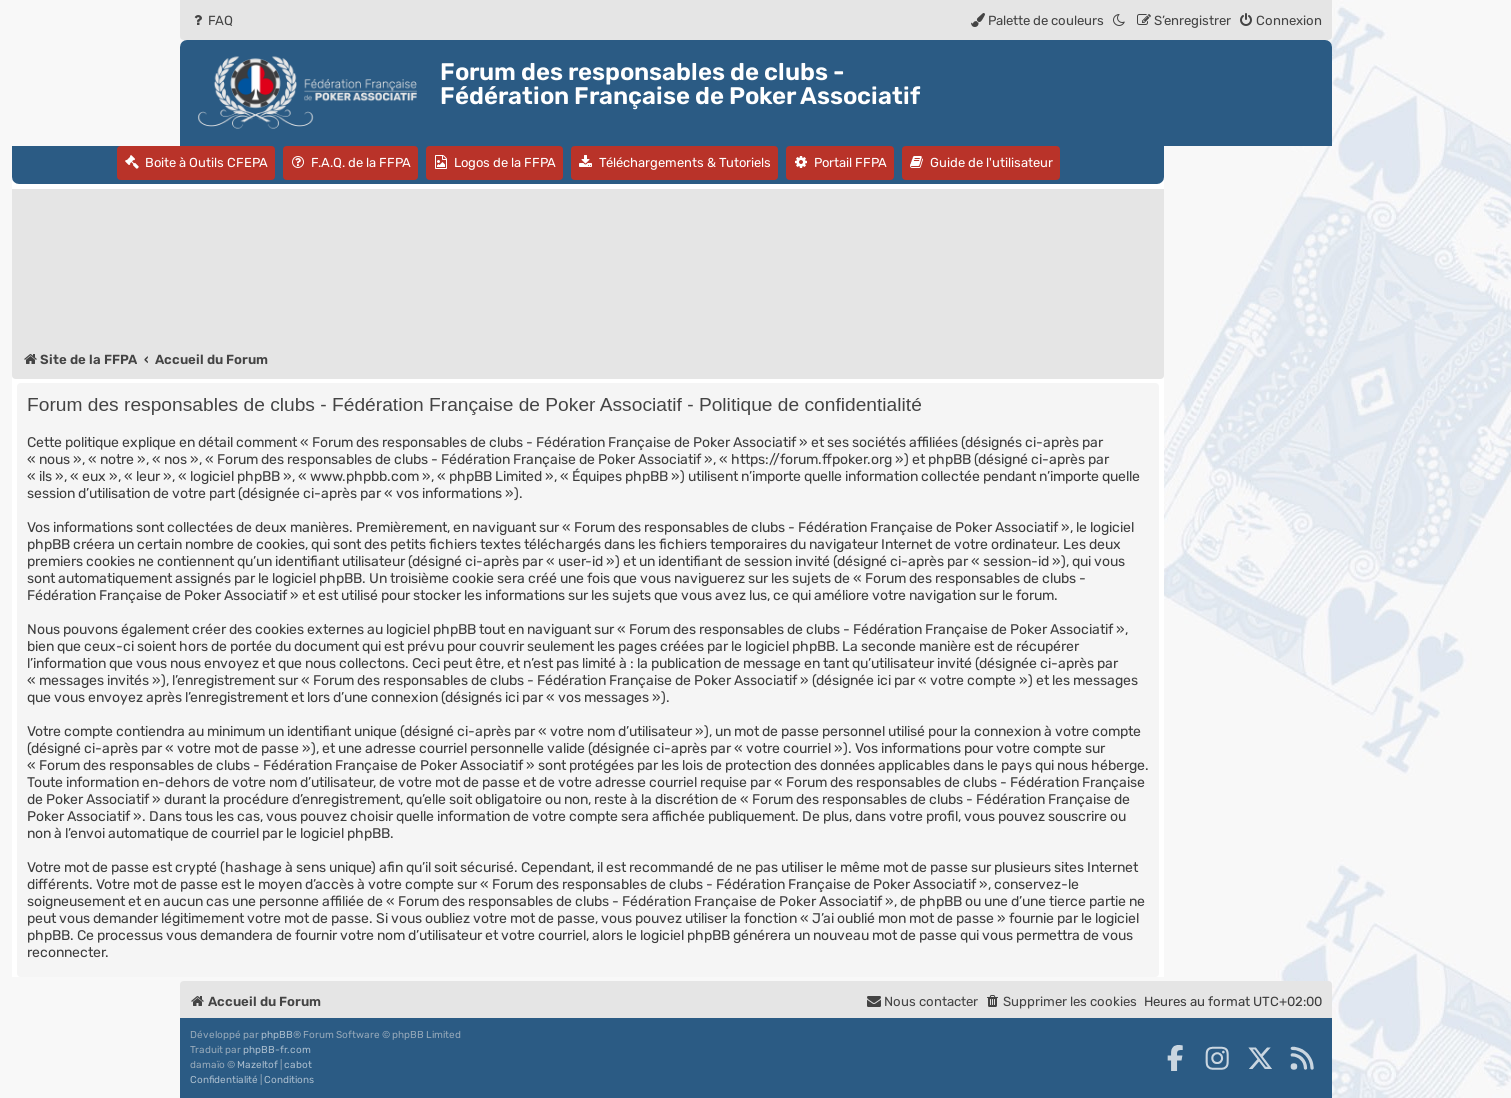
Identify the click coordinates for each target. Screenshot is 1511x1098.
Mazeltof (257, 1065)
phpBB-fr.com (277, 1050)
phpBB (277, 1035)
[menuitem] (211, 20)
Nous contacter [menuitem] (922, 1001)
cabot (298, 1065)
